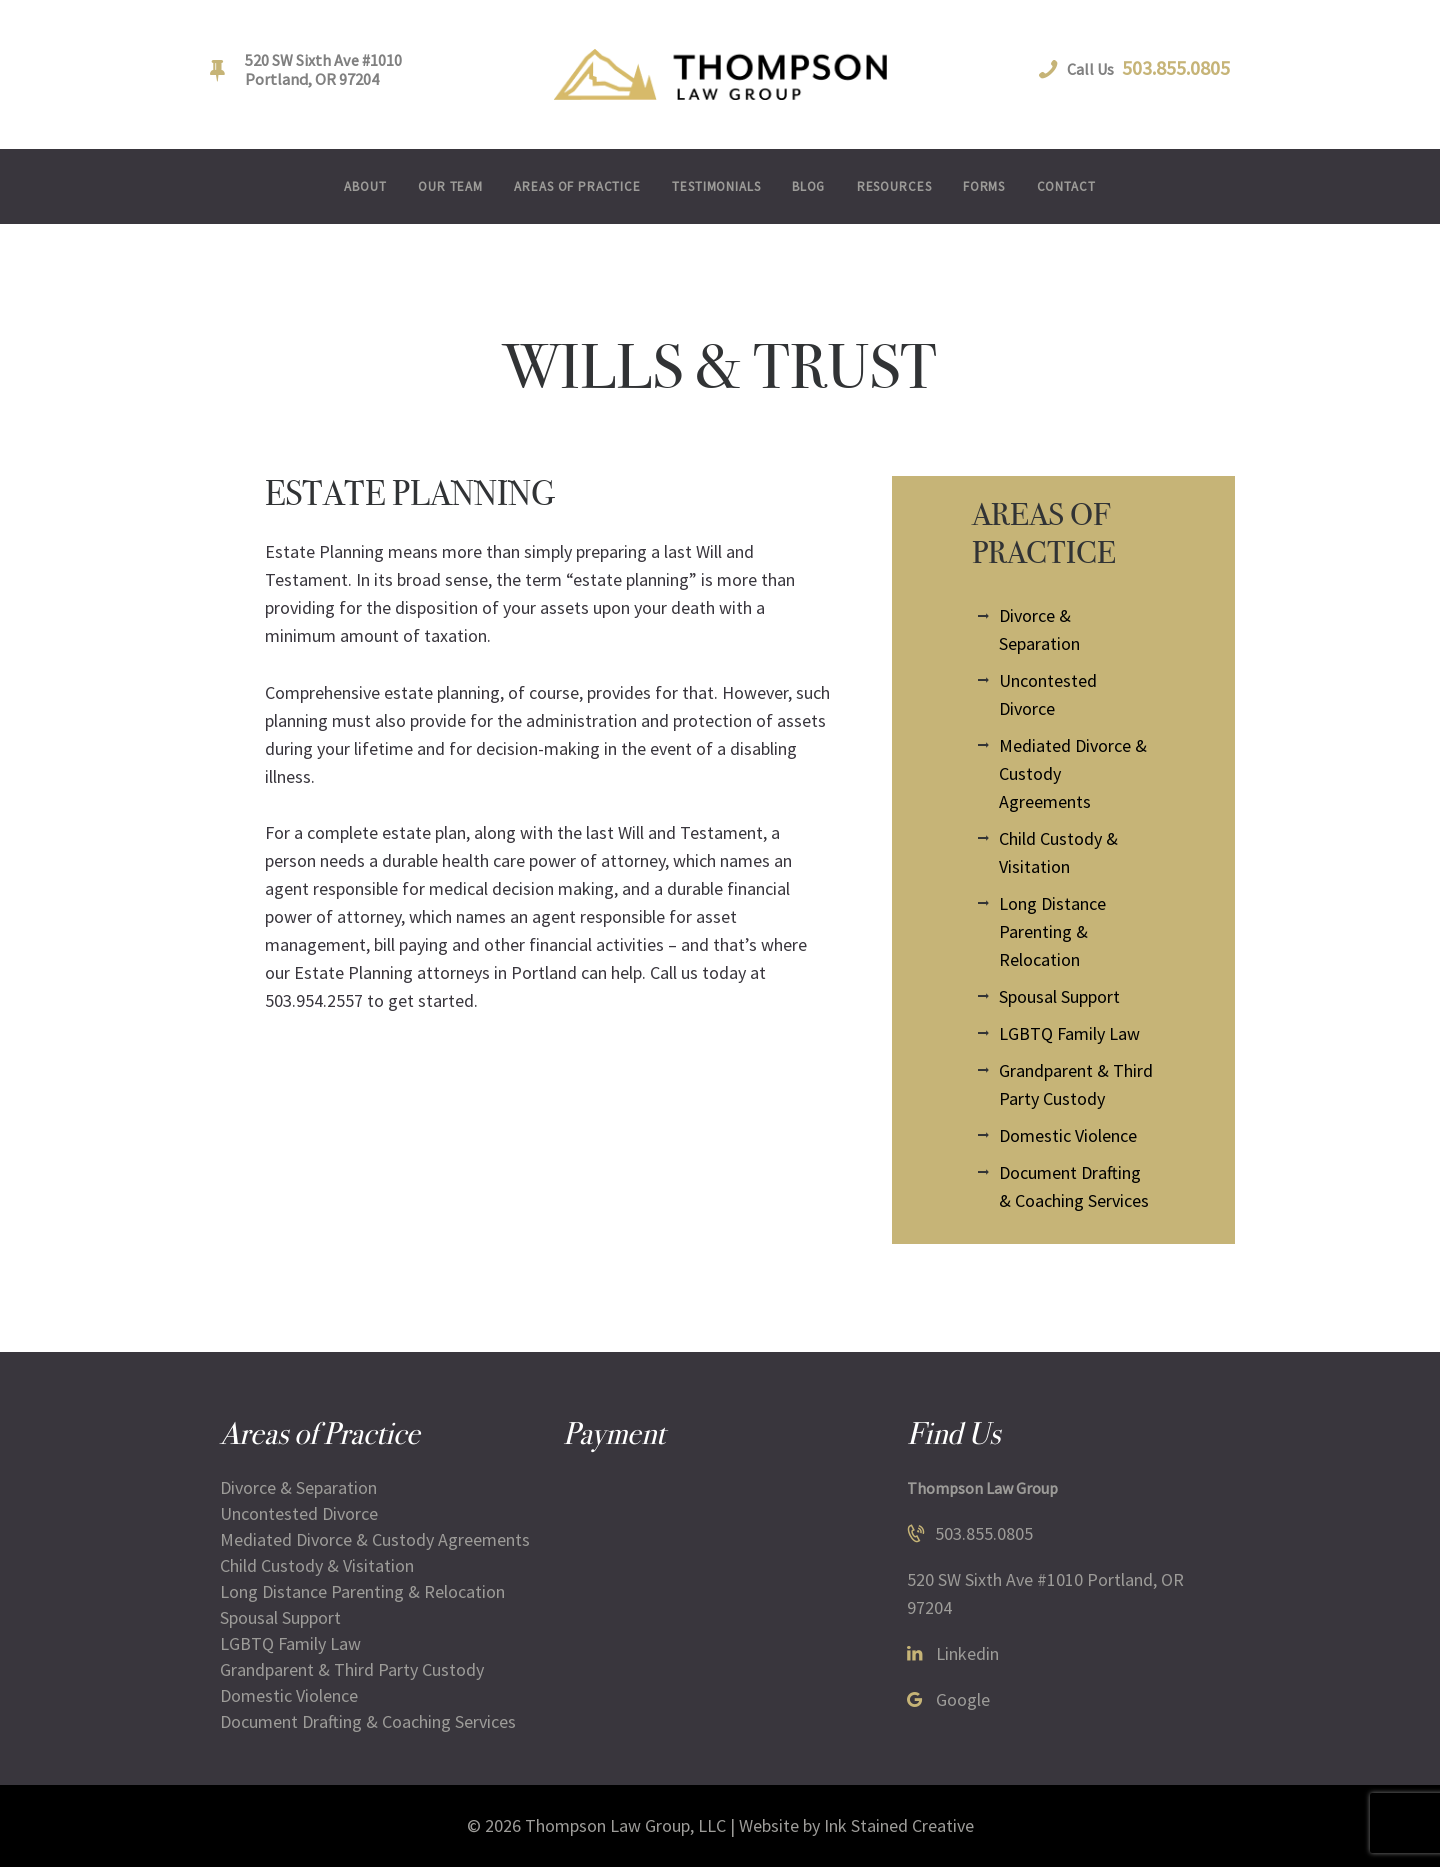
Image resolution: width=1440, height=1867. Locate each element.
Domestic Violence (1068, 1135)
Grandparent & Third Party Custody (352, 1669)
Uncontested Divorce (299, 1513)
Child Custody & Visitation (317, 1565)
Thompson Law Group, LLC (625, 1825)
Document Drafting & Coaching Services (368, 1721)
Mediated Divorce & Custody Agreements (375, 1539)
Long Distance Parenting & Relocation (1052, 931)
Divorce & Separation (298, 1487)
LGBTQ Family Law (1069, 1033)
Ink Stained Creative (899, 1825)
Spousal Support (1059, 996)
